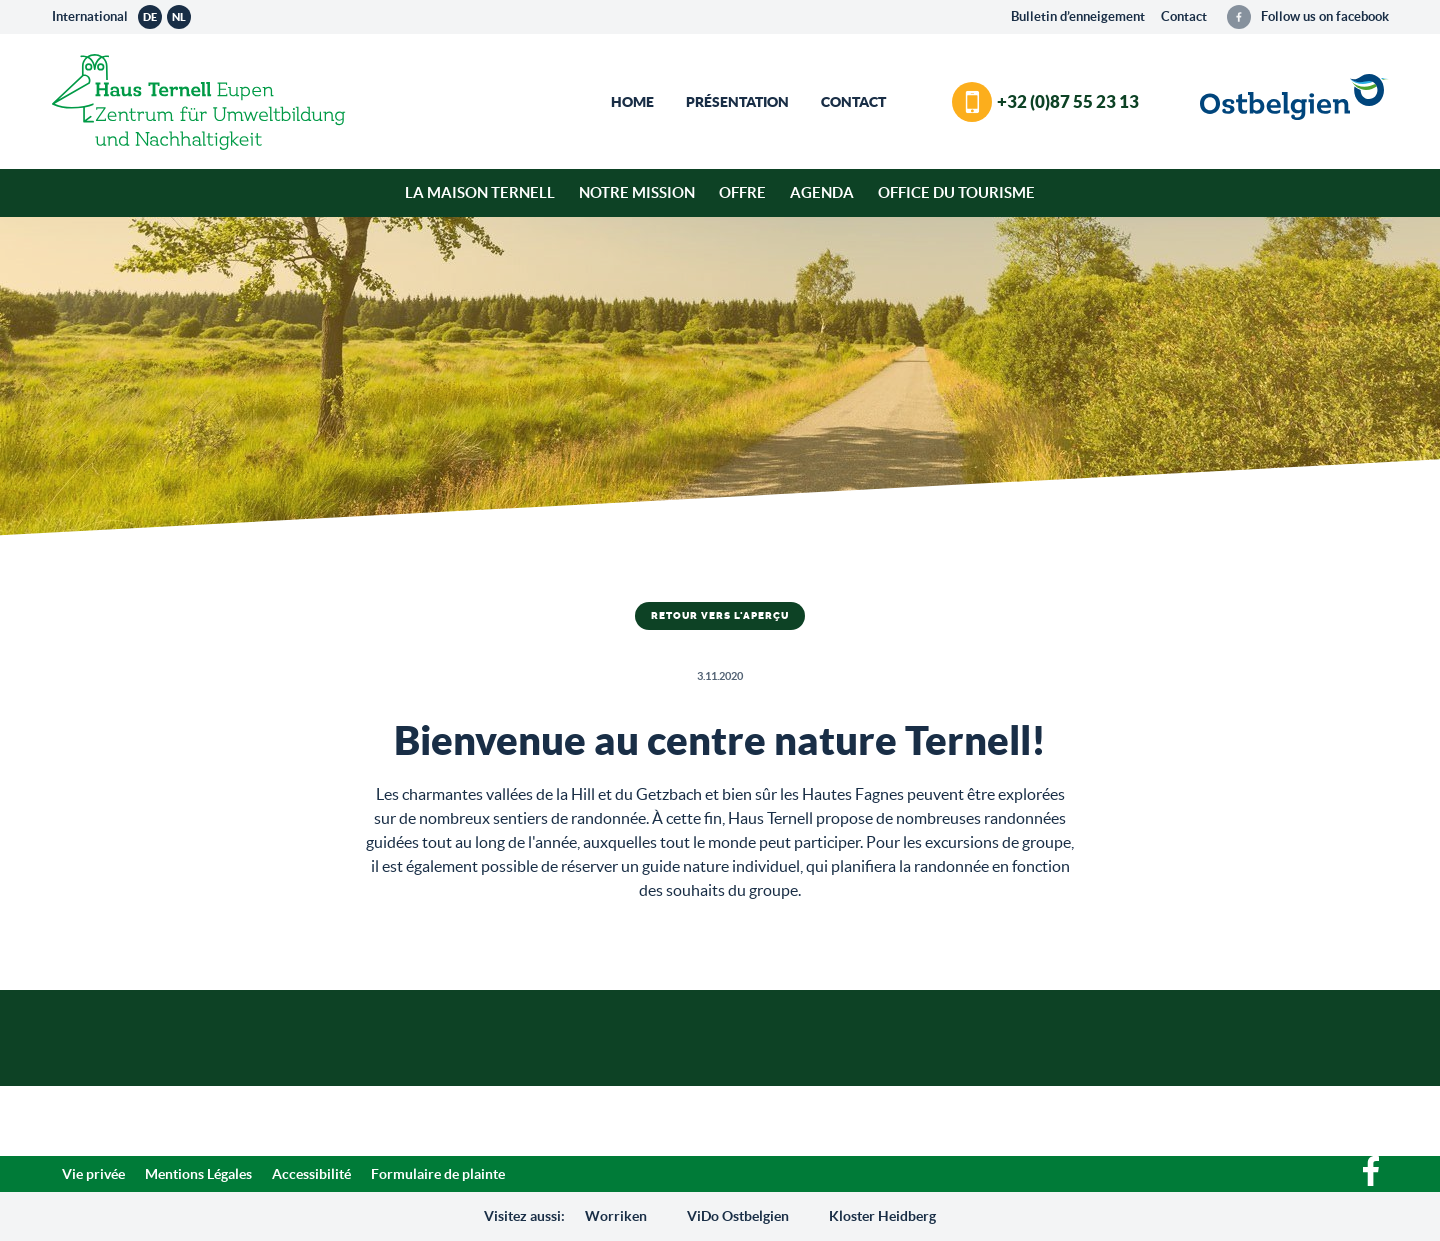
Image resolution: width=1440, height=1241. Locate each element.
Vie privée (93, 1174)
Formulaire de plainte (438, 1174)
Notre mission (637, 192)
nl (179, 17)
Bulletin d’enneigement (1078, 16)
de (150, 17)
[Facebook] (1371, 1181)
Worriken (616, 1216)
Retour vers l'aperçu (720, 616)
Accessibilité (311, 1174)
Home (632, 102)
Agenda (822, 192)
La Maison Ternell (480, 192)
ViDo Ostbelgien (738, 1216)
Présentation (737, 102)
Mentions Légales (198, 1174)
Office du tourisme (956, 192)
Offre (742, 192)
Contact (1184, 16)
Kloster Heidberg (882, 1216)
